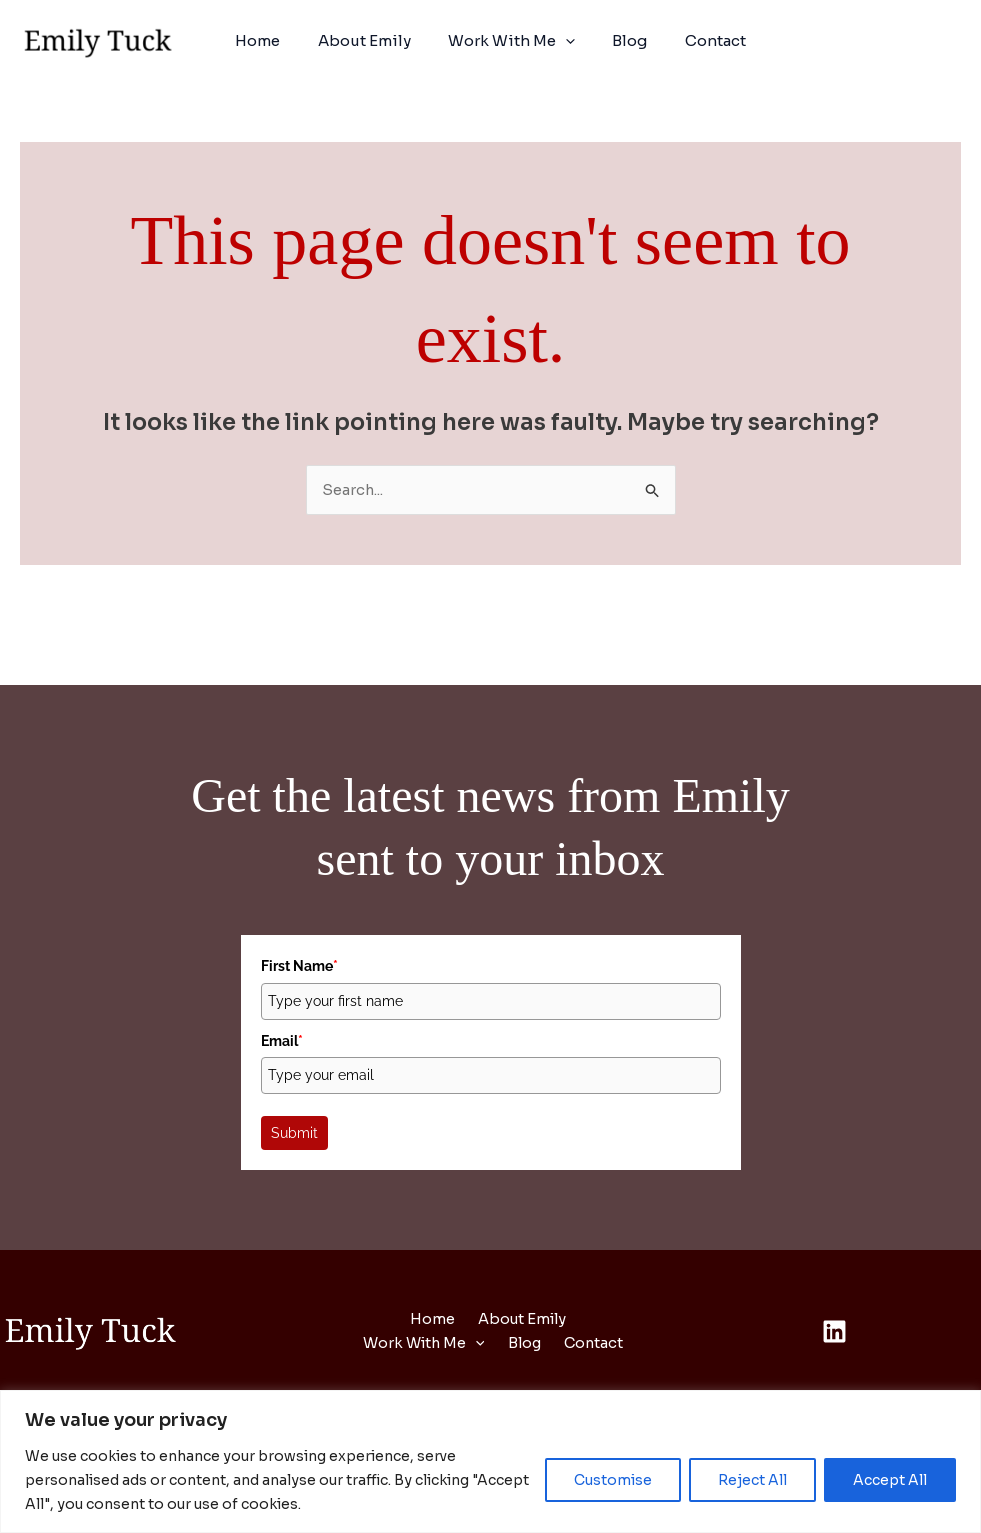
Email (282, 1041)
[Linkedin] (834, 1332)
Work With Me (511, 41)
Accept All (890, 1480)
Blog (622, 40)
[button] (565, 41)
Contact (700, 40)
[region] (490, 1461)
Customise (613, 1480)
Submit (294, 1134)
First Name (299, 967)
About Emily (371, 40)
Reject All (752, 1480)
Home (272, 40)
